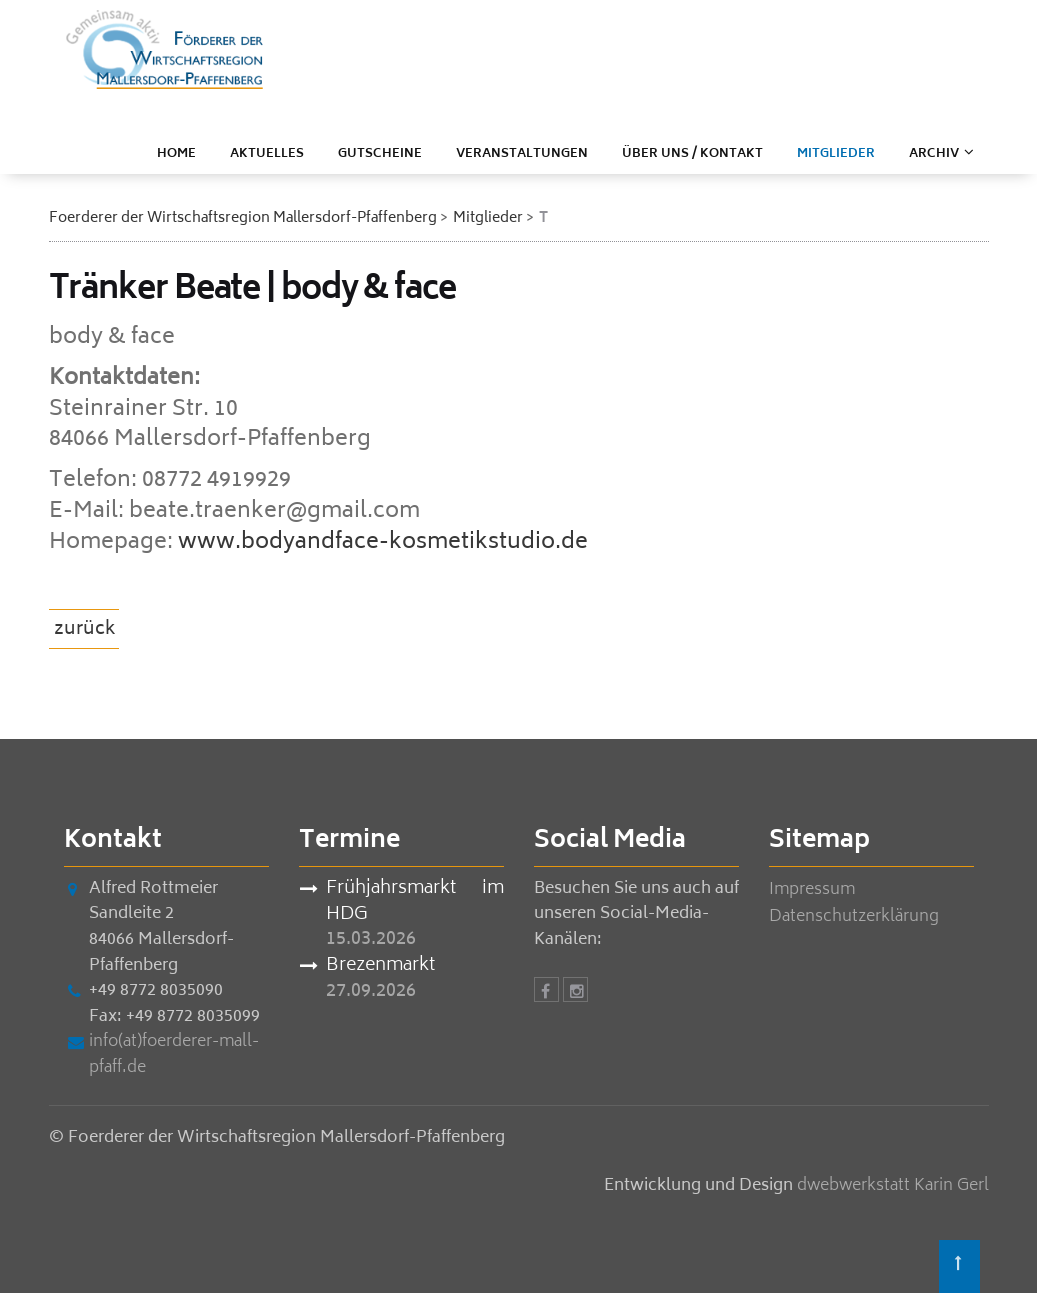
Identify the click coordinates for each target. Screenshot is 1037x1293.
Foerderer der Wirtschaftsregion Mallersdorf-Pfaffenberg (243, 218)
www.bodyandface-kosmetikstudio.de (383, 543)
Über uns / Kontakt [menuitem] (692, 154)
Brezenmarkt (380, 967)
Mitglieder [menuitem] (836, 154)
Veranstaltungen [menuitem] (522, 154)
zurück (85, 630)
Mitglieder (488, 218)
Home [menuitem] (176, 154)
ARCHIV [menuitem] (934, 154)
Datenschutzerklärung (854, 917)
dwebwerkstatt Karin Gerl (893, 1186)
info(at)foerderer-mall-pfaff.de (174, 1055)
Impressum (812, 890)
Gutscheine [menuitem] (380, 154)
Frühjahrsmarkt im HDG (415, 902)
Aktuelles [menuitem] (267, 154)
